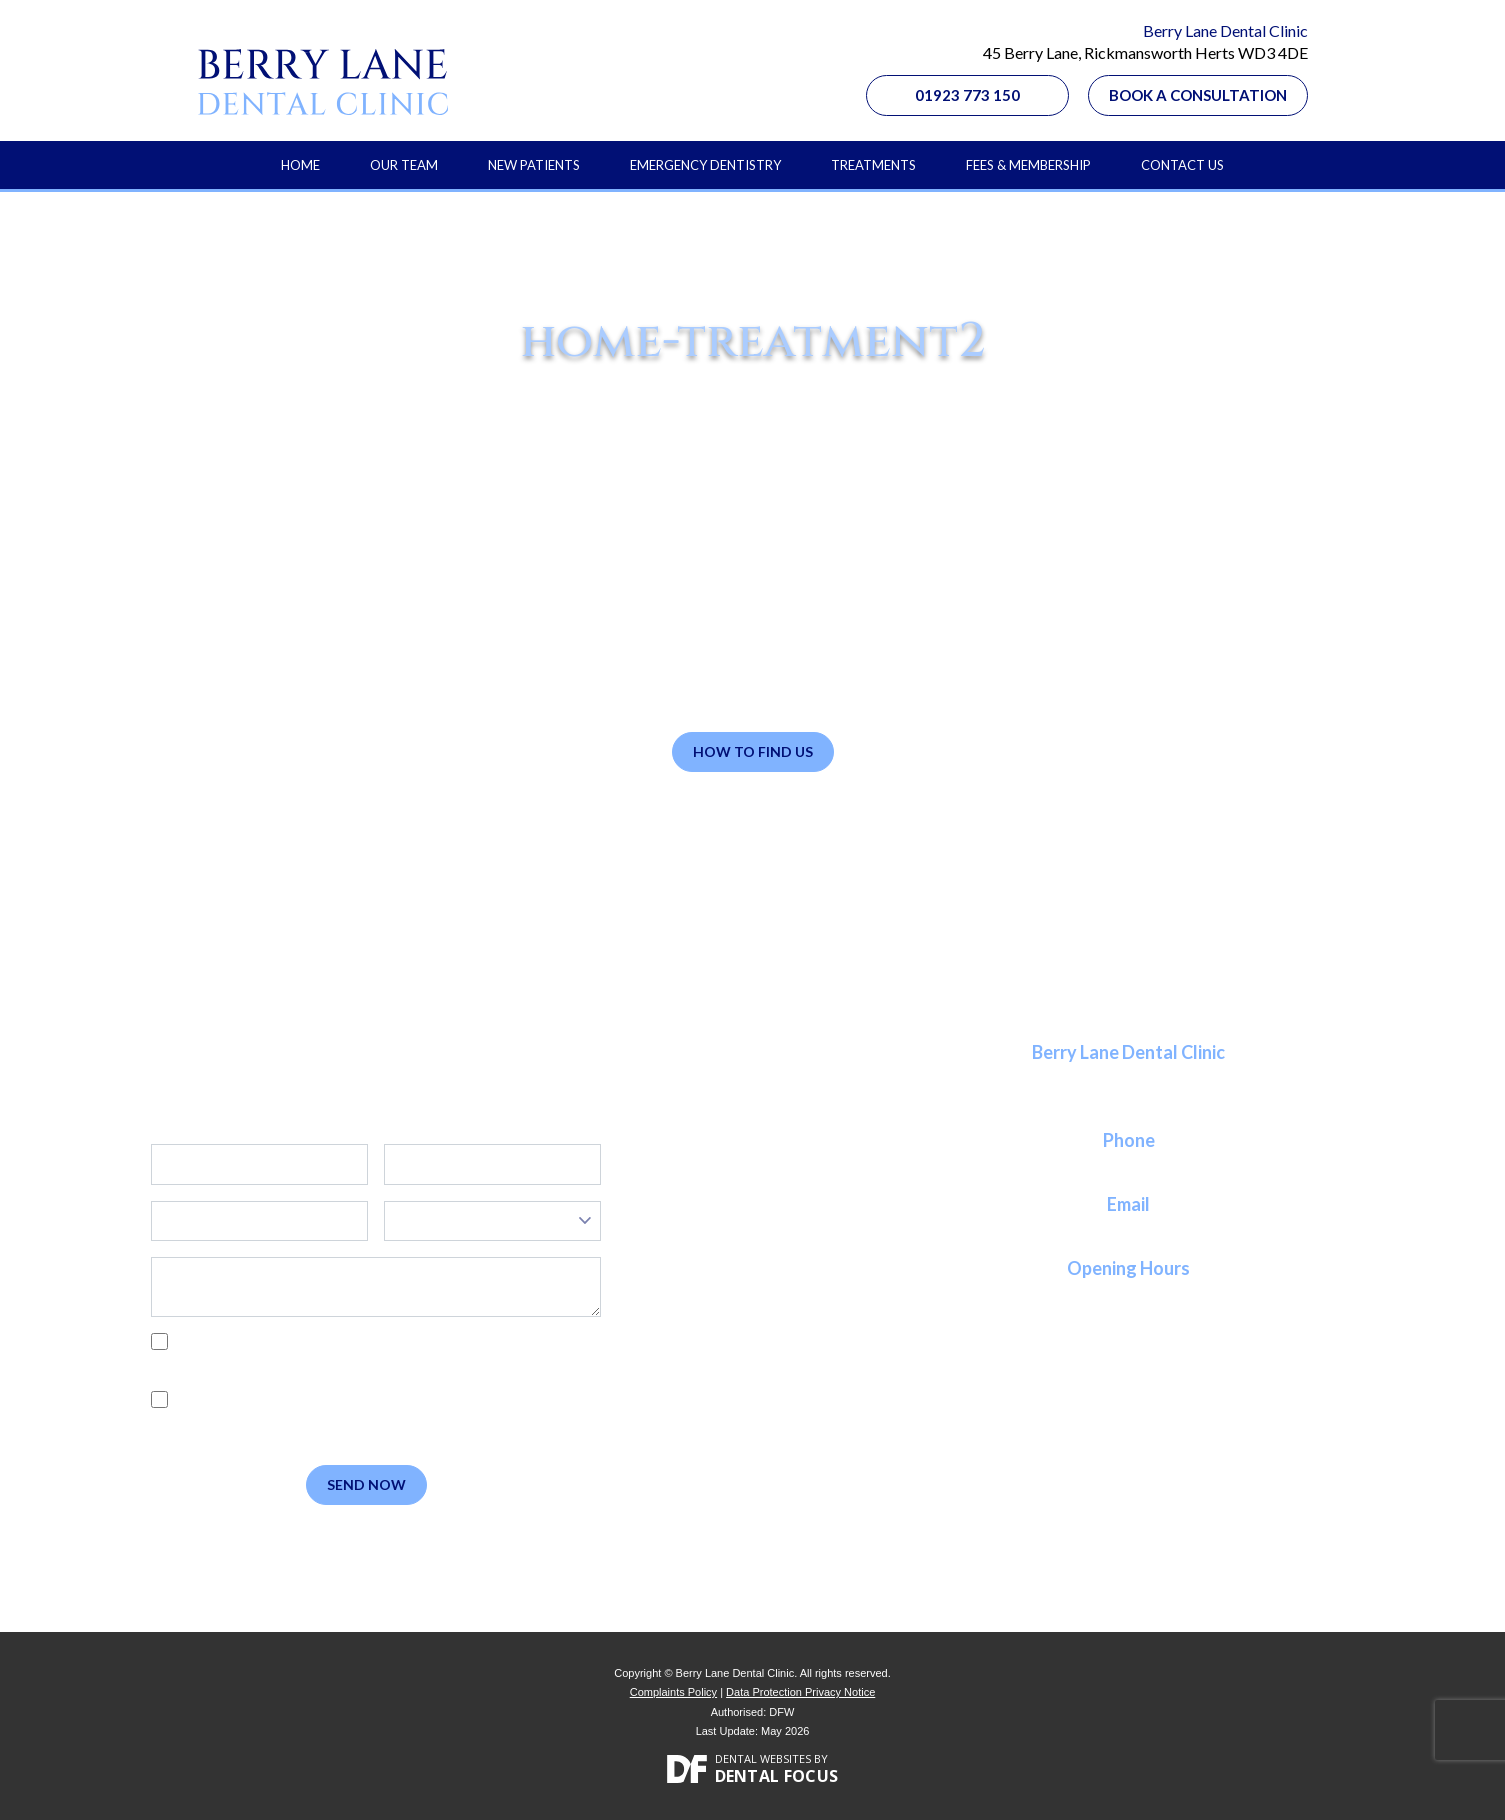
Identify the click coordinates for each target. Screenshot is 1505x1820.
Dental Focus (777, 1776)
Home (300, 165)
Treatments (873, 165)
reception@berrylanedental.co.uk (1129, 1228)
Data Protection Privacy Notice (800, 1692)
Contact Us (1182, 165)
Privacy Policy (246, 1364)
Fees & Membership (1028, 165)
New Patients (534, 165)
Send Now (366, 1484)
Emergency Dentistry (705, 165)
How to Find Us (753, 751)
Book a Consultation (1198, 95)
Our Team (404, 165)
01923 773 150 (967, 95)
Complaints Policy (673, 1692)
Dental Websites (763, 1758)
